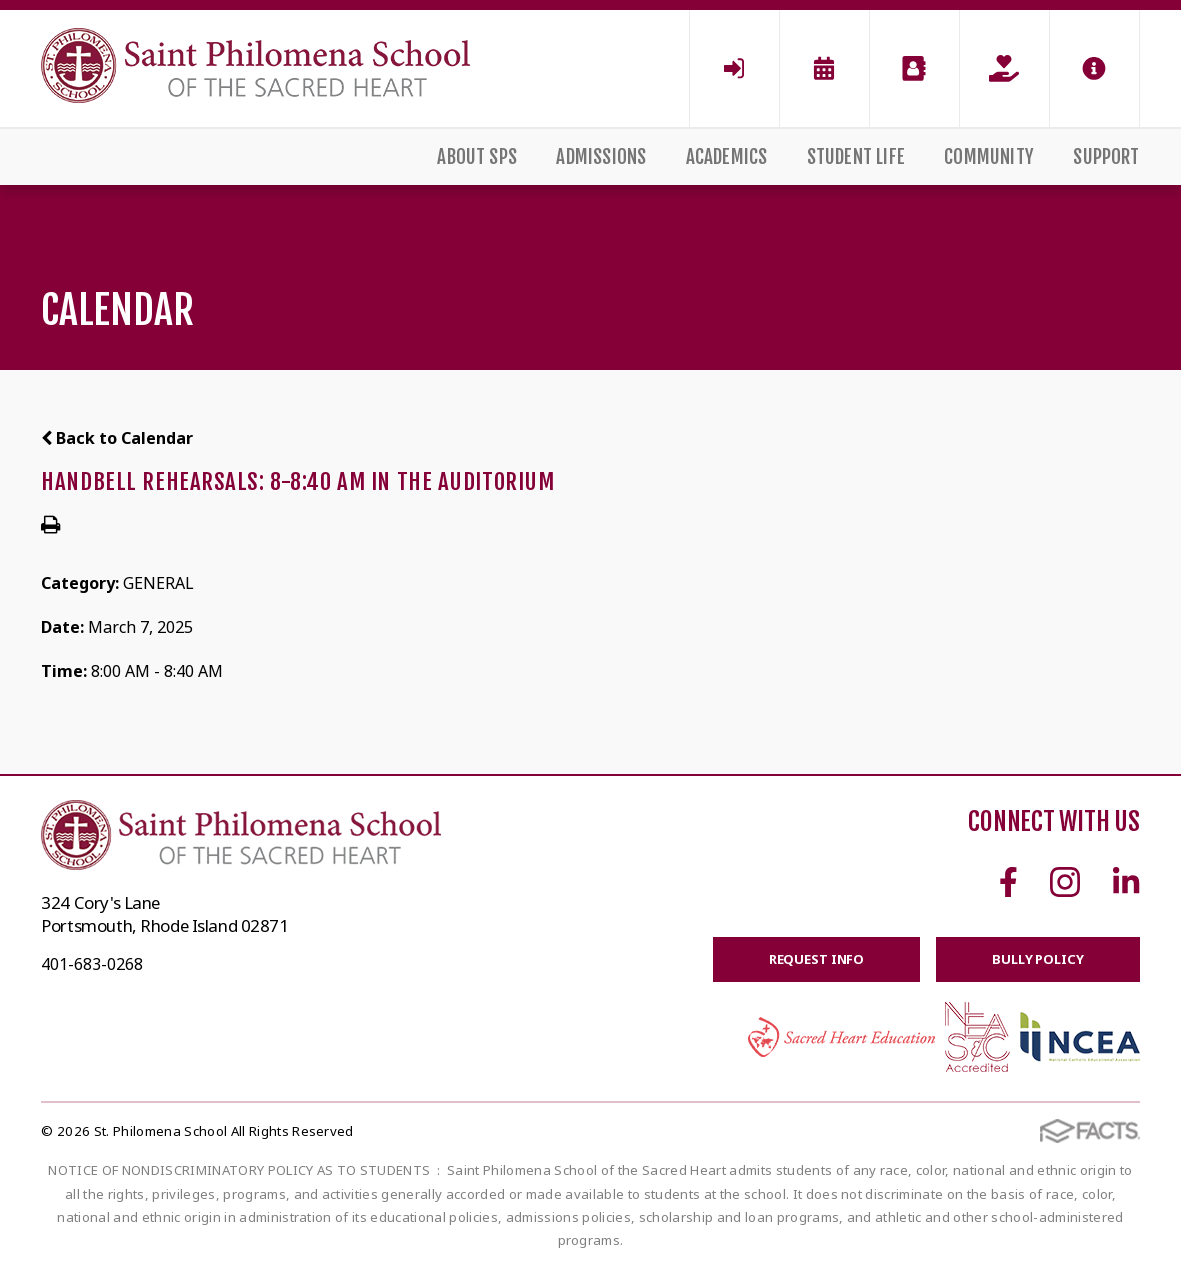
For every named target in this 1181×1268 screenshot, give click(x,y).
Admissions (601, 157)
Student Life (856, 157)
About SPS (477, 157)
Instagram (1065, 882)
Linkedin (1126, 882)
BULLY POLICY (1037, 959)
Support (1106, 157)
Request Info (816, 959)
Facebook (1008, 882)
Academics (727, 157)
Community (989, 157)
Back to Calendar (117, 438)
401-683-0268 (92, 964)
